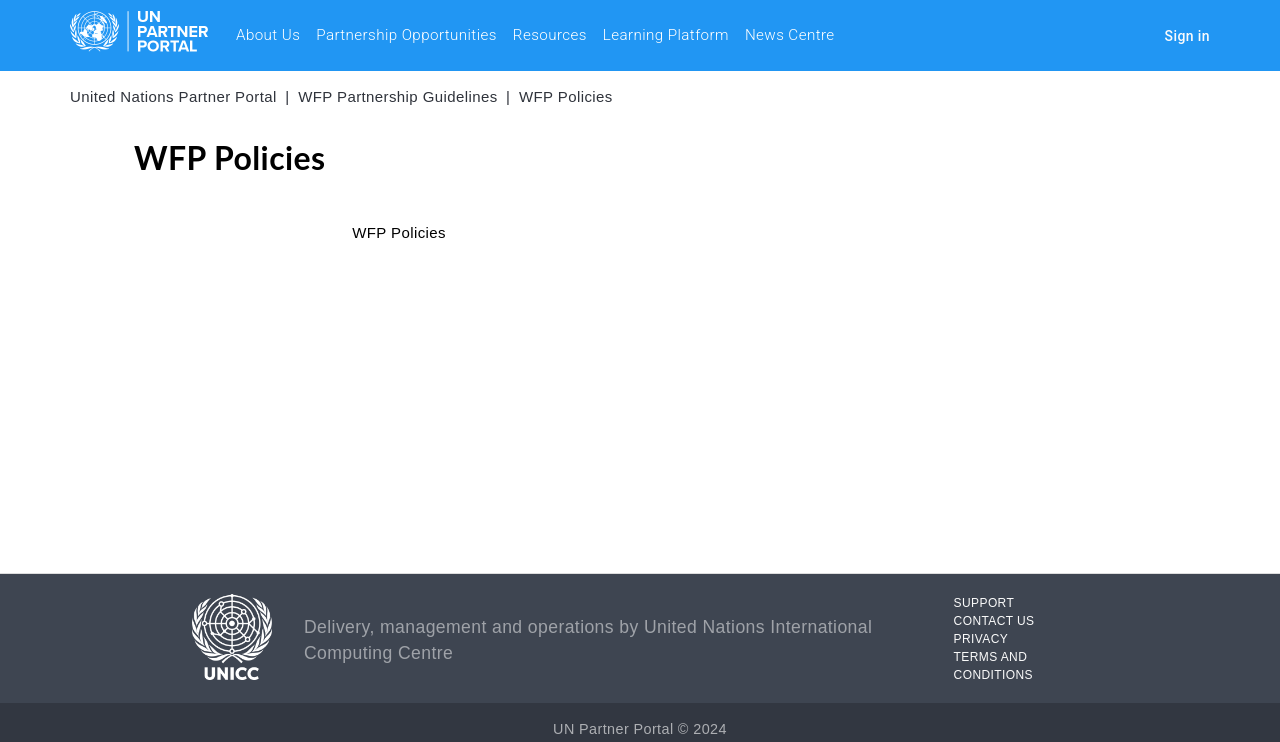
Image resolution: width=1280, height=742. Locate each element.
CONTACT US (994, 621)
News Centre (790, 35)
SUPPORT (984, 603)
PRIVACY (981, 639)
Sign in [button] (1187, 36)
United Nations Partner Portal (173, 96)
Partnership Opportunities (406, 35)
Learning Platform (666, 35)
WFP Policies (566, 96)
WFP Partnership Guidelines (397, 96)
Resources (550, 35)
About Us (268, 35)
